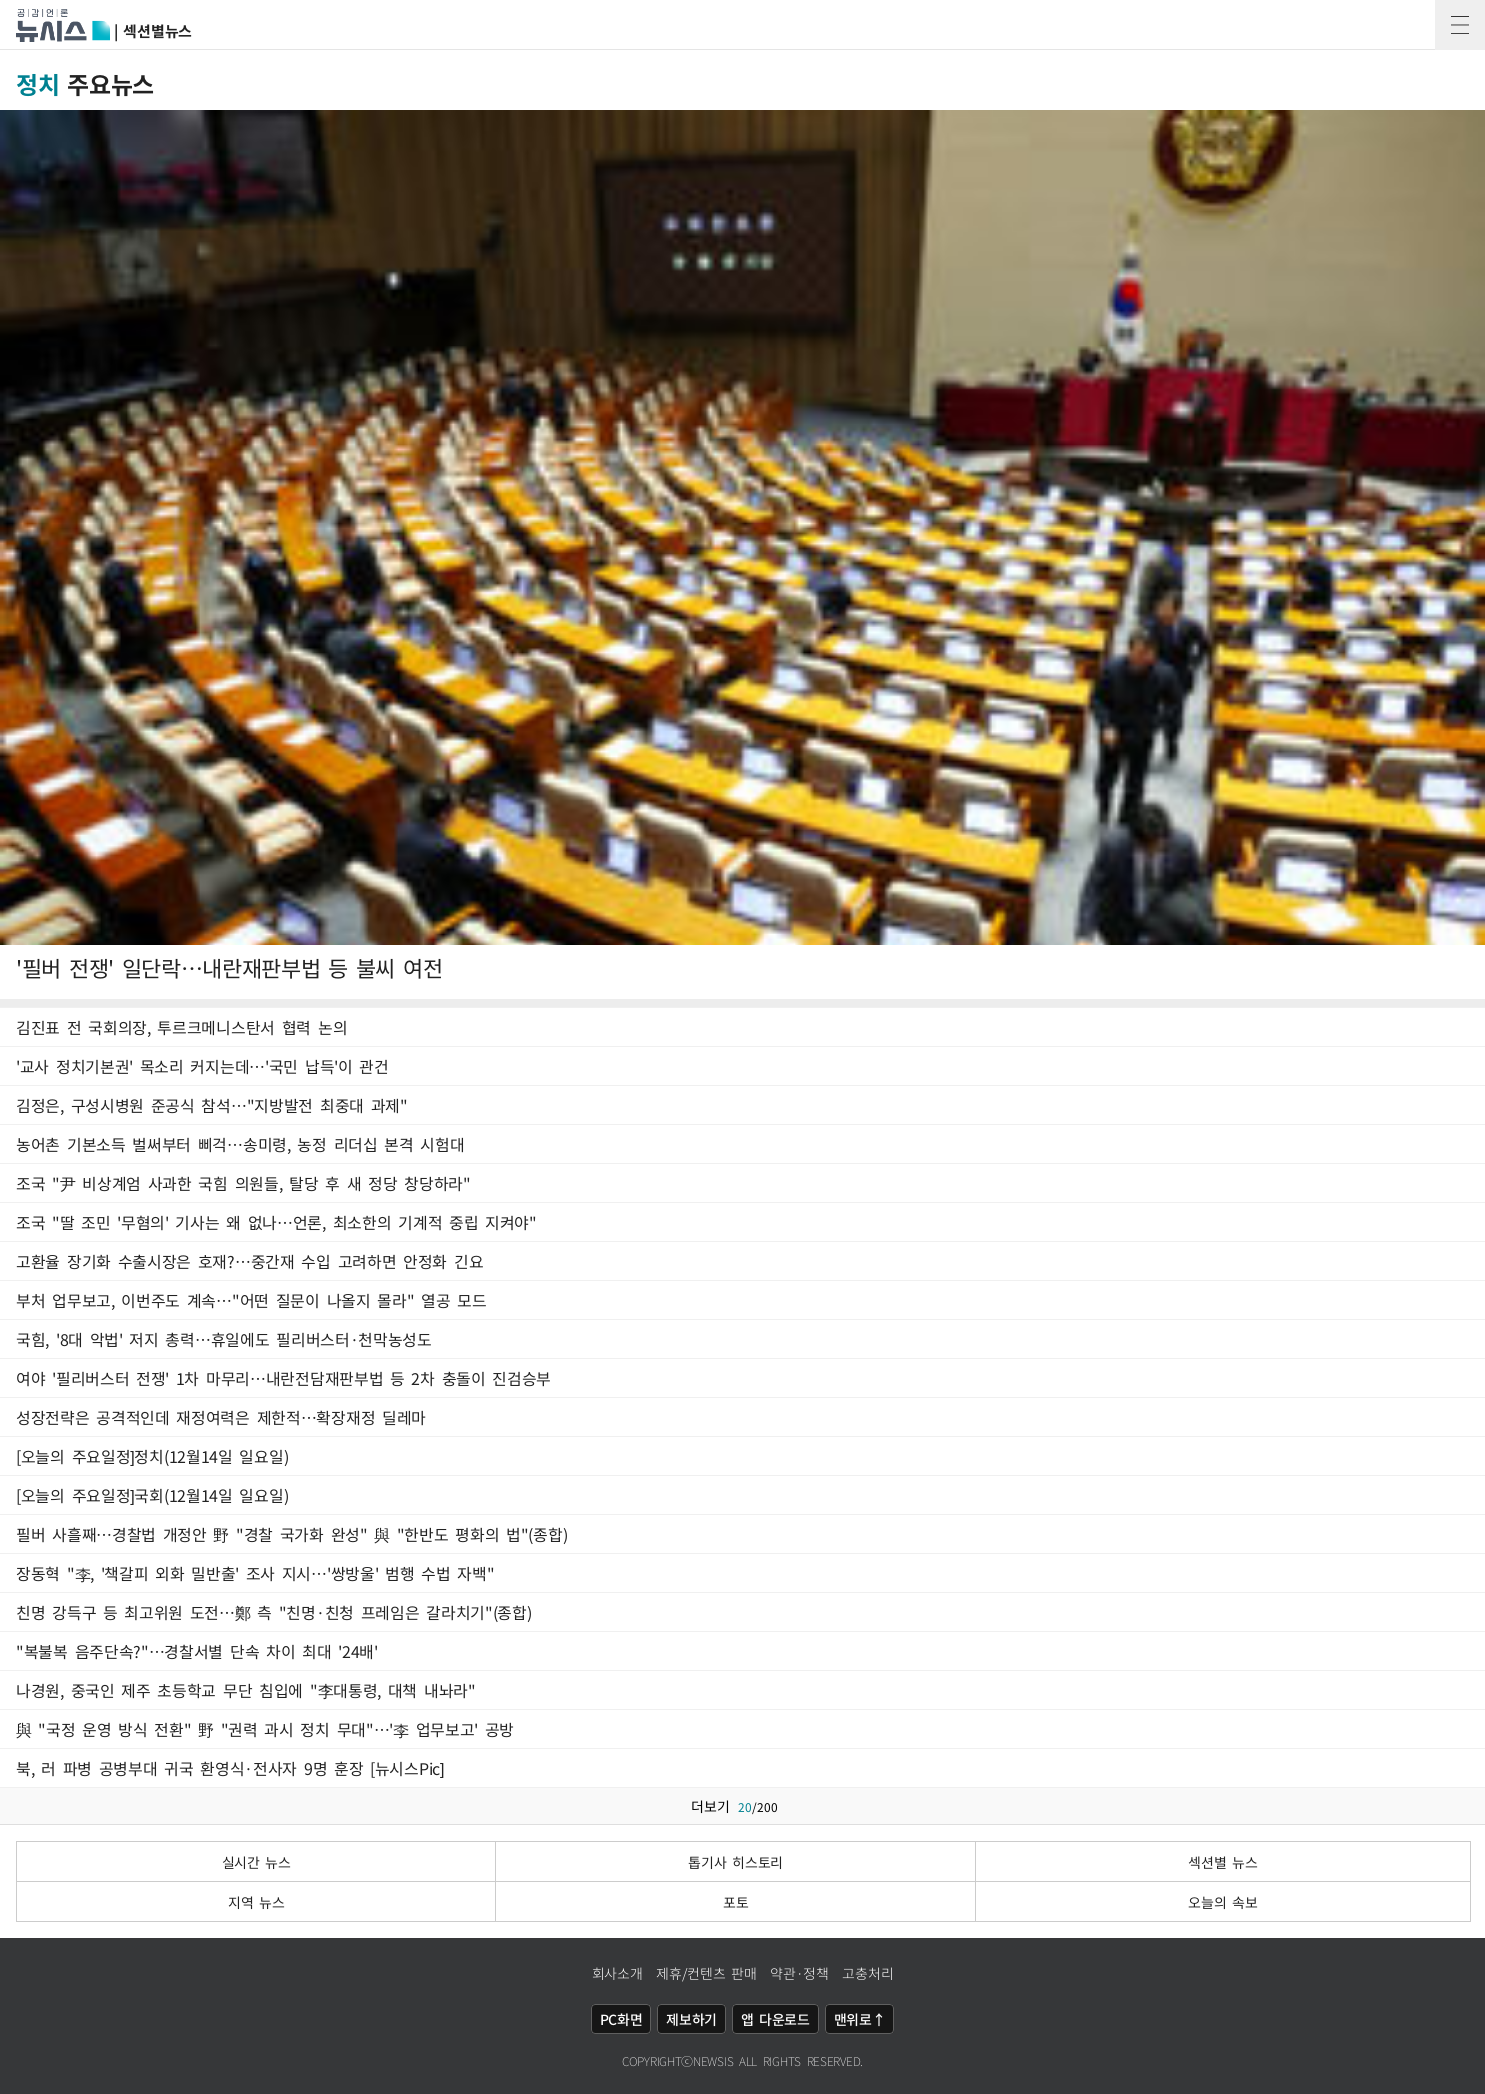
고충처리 (867, 1973)
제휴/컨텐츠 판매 (706, 1973)
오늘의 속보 (1222, 1902)
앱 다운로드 (775, 2019)
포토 (735, 1902)
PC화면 (621, 2019)
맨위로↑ (860, 2019)
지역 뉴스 (256, 1902)
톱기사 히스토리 (735, 1862)
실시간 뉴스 (256, 1862)
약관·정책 (799, 1973)
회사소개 (617, 1973)
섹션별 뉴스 (1222, 1862)
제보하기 (691, 2019)
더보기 (742, 1806)
